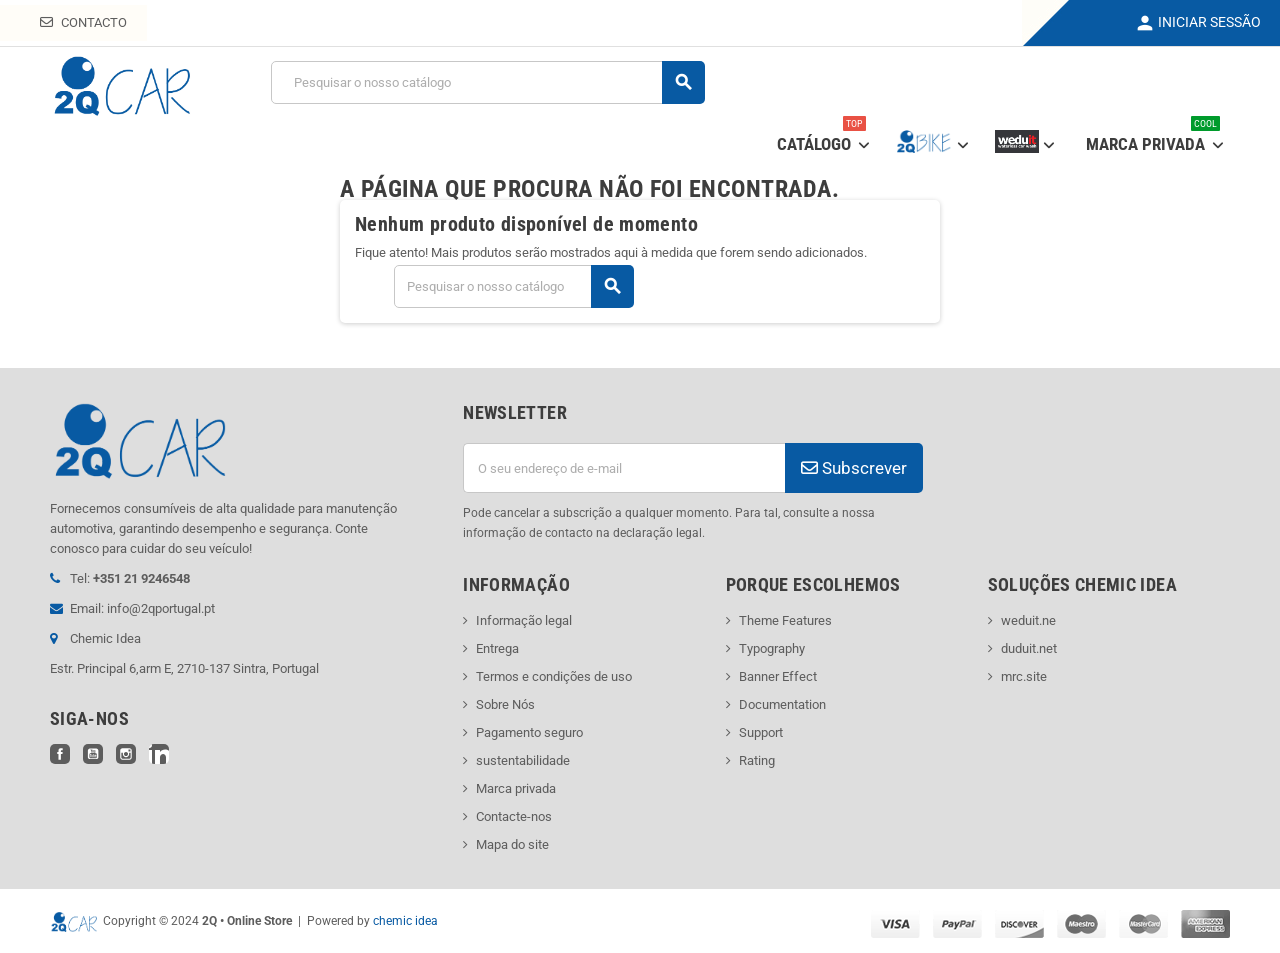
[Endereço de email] (624, 468)
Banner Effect (778, 676)
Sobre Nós (505, 704)
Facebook (60, 754)
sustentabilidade (523, 760)
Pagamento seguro (529, 732)
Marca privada (516, 788)
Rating (757, 760)
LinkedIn (159, 754)
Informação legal (524, 620)
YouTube (93, 754)
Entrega (497, 648)
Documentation (782, 704)
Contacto (83, 22)
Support (761, 732)
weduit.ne (1028, 620)
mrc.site (1024, 676)
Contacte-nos (514, 816)
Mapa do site (512, 844)
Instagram (126, 754)
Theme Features (785, 620)
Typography (772, 648)
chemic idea (405, 921)
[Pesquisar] (487, 82)
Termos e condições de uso (554, 676)
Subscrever (854, 468)
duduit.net (1029, 648)
